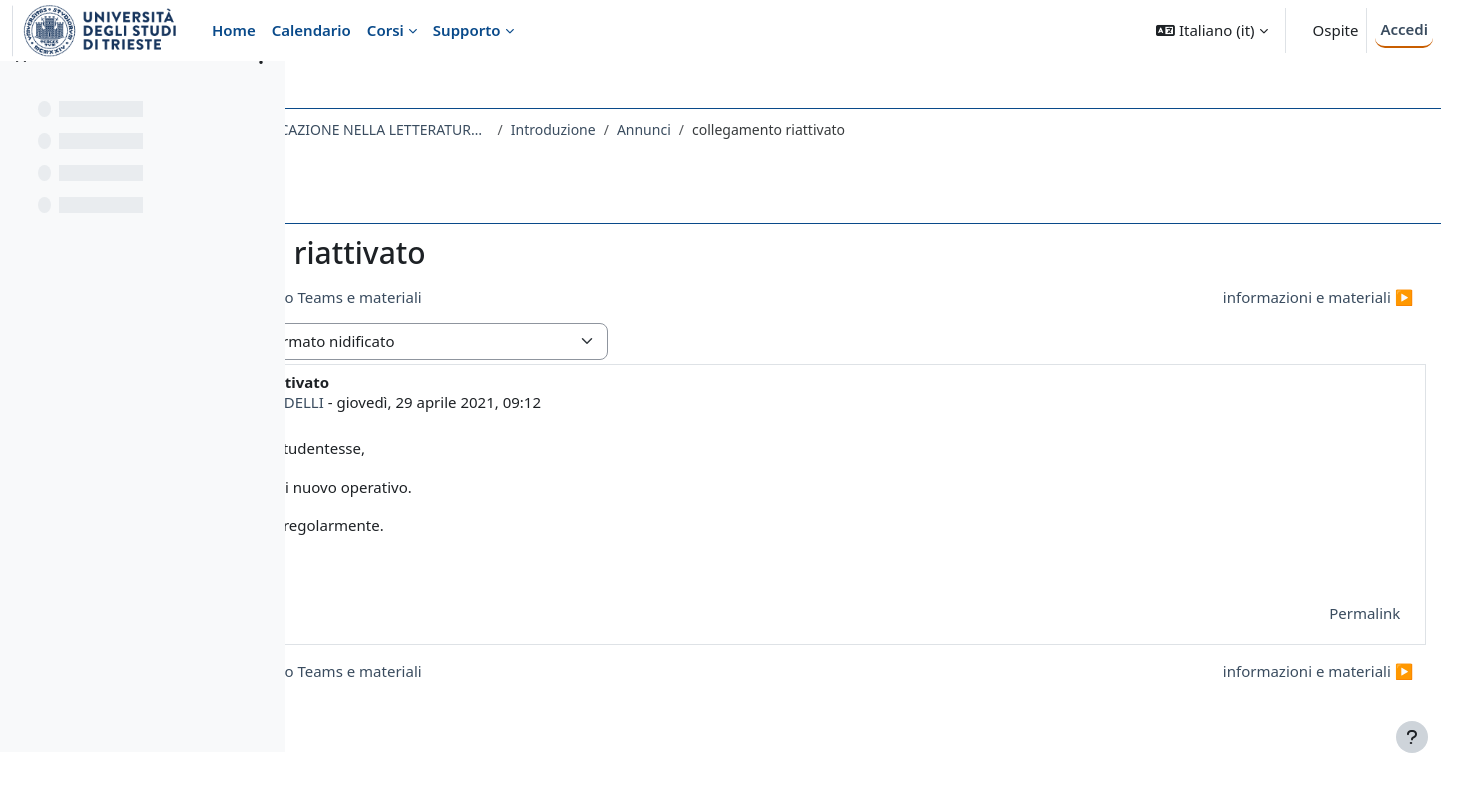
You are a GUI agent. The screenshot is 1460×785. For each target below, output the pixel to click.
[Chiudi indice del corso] (21, 90)
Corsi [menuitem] (385, 30)
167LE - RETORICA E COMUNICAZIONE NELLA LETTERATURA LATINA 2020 (524, 129)
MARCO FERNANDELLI (480, 402)
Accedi (1404, 29)
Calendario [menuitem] (311, 30)
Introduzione (787, 129)
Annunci (878, 129)
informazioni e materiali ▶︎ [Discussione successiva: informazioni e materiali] (1280, 297)
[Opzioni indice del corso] (261, 90)
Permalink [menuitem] (1327, 613)
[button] (1211, 30)
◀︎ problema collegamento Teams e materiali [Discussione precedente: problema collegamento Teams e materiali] (496, 297)
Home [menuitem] (234, 30)
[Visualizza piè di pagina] (1412, 737)
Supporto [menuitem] (467, 30)
